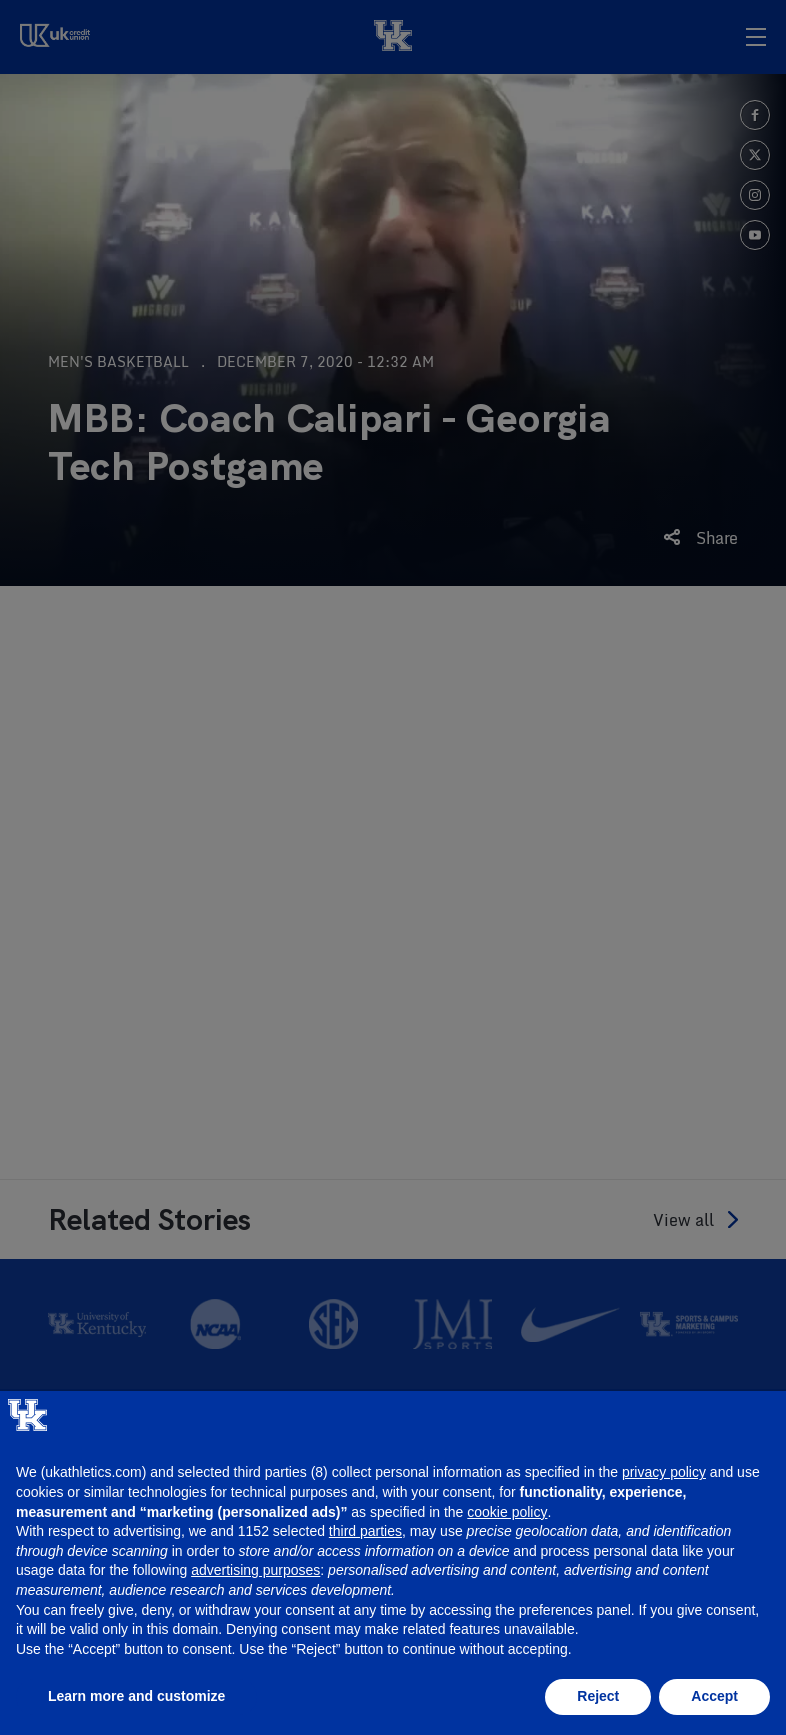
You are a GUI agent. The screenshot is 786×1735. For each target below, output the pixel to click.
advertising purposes (255, 1570)
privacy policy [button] (664, 1472)
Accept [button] (714, 1696)
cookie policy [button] (507, 1512)
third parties (365, 1531)
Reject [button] (598, 1696)
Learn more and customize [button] (136, 1696)
